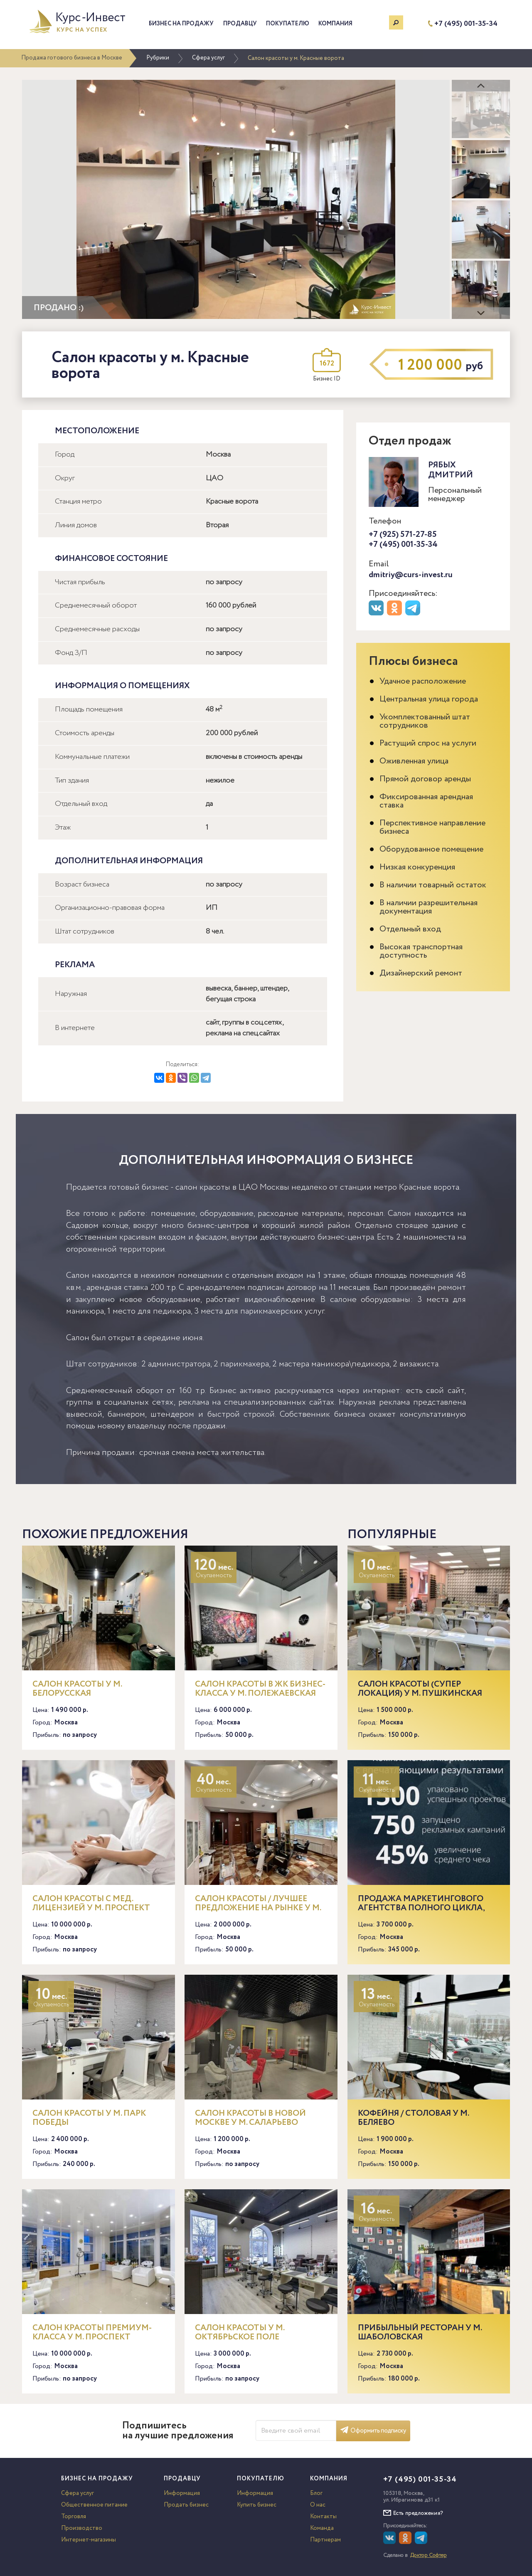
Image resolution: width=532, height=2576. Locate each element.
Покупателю (287, 24)
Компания (335, 24)
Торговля (73, 2516)
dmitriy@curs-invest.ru (411, 575)
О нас (317, 2505)
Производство (81, 2528)
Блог (316, 2493)
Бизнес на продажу (181, 24)
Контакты (323, 2516)
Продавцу (240, 24)
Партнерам (325, 2540)
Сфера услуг (208, 58)
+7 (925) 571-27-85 (403, 535)
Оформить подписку (373, 2431)
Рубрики (157, 58)
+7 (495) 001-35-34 (466, 24)
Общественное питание (94, 2505)
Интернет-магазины (88, 2540)
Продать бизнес (186, 2505)
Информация (182, 2493)
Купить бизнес (256, 2505)
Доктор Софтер (428, 2555)
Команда (322, 2528)
